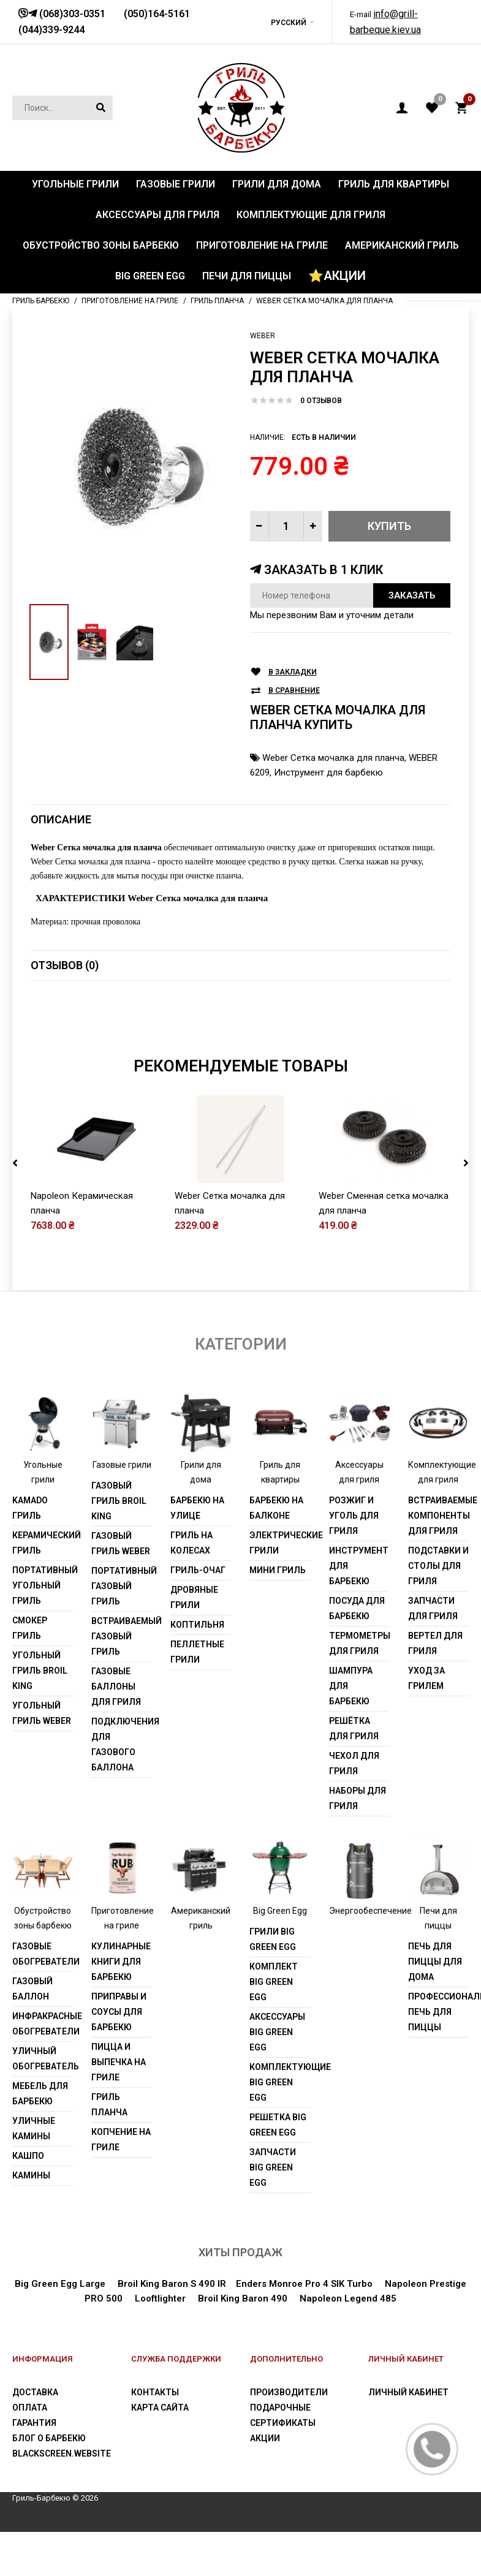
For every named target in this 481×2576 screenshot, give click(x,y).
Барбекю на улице (197, 1507)
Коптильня (197, 1625)
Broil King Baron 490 (242, 2298)
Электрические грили (279, 1542)
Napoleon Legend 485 (348, 2298)
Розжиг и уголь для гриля (354, 1515)
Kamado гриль (30, 1507)
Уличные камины (33, 2128)
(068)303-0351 (71, 14)
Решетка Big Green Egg (277, 2124)
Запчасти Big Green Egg (272, 2167)
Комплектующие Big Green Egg (279, 2082)
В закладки (292, 672)
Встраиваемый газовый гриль (121, 1636)
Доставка (35, 2392)
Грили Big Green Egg (272, 1939)
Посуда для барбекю (357, 1608)
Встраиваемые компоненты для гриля (438, 1515)
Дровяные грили (194, 1597)
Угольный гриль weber (41, 1713)
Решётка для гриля (354, 1728)
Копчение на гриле (121, 2139)
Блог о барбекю (49, 2438)
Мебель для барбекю (40, 2093)
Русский (288, 22)
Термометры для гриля (359, 1643)
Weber (262, 335)
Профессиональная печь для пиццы (438, 2012)
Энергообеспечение (370, 1911)
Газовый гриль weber (120, 1543)
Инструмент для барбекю (328, 772)
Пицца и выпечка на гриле (118, 2062)
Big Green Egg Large (60, 2283)
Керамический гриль (42, 1542)
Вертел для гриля (435, 1643)
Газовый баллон (32, 1988)
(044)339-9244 (51, 30)
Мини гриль (277, 1570)
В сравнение (294, 691)
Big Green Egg (280, 1911)
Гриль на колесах (191, 1542)
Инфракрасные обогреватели (42, 2023)
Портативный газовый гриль (121, 1586)
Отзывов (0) (65, 965)
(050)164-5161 (157, 14)
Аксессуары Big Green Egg (277, 2032)
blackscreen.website (61, 2453)
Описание (61, 819)
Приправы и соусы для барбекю (118, 2012)
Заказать (411, 595)
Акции (265, 2438)
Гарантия (34, 2423)
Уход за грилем (426, 1678)
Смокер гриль (29, 1628)
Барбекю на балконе (276, 1507)
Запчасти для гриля (433, 1608)
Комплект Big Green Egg (273, 1982)
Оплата (29, 2407)
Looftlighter (160, 2298)
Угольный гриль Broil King (39, 1670)
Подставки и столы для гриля (438, 1566)
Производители (289, 2392)
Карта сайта (160, 2407)
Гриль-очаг (197, 1570)
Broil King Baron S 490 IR (172, 2283)
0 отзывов (321, 400)
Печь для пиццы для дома (435, 1961)
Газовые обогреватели (42, 1953)
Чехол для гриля (354, 1763)
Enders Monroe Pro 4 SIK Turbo (304, 2283)
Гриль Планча (109, 2104)
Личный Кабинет (408, 2392)
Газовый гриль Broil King (118, 1501)
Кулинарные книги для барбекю (121, 1961)
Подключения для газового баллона (121, 1744)
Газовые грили (122, 1465)
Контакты (155, 2392)
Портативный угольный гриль (42, 1585)
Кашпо (28, 2156)
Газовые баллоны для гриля (116, 1686)
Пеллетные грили (197, 1651)
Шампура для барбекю (351, 1686)
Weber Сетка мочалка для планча (333, 757)
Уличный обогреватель (42, 2058)
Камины (31, 2175)
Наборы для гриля (357, 1798)
